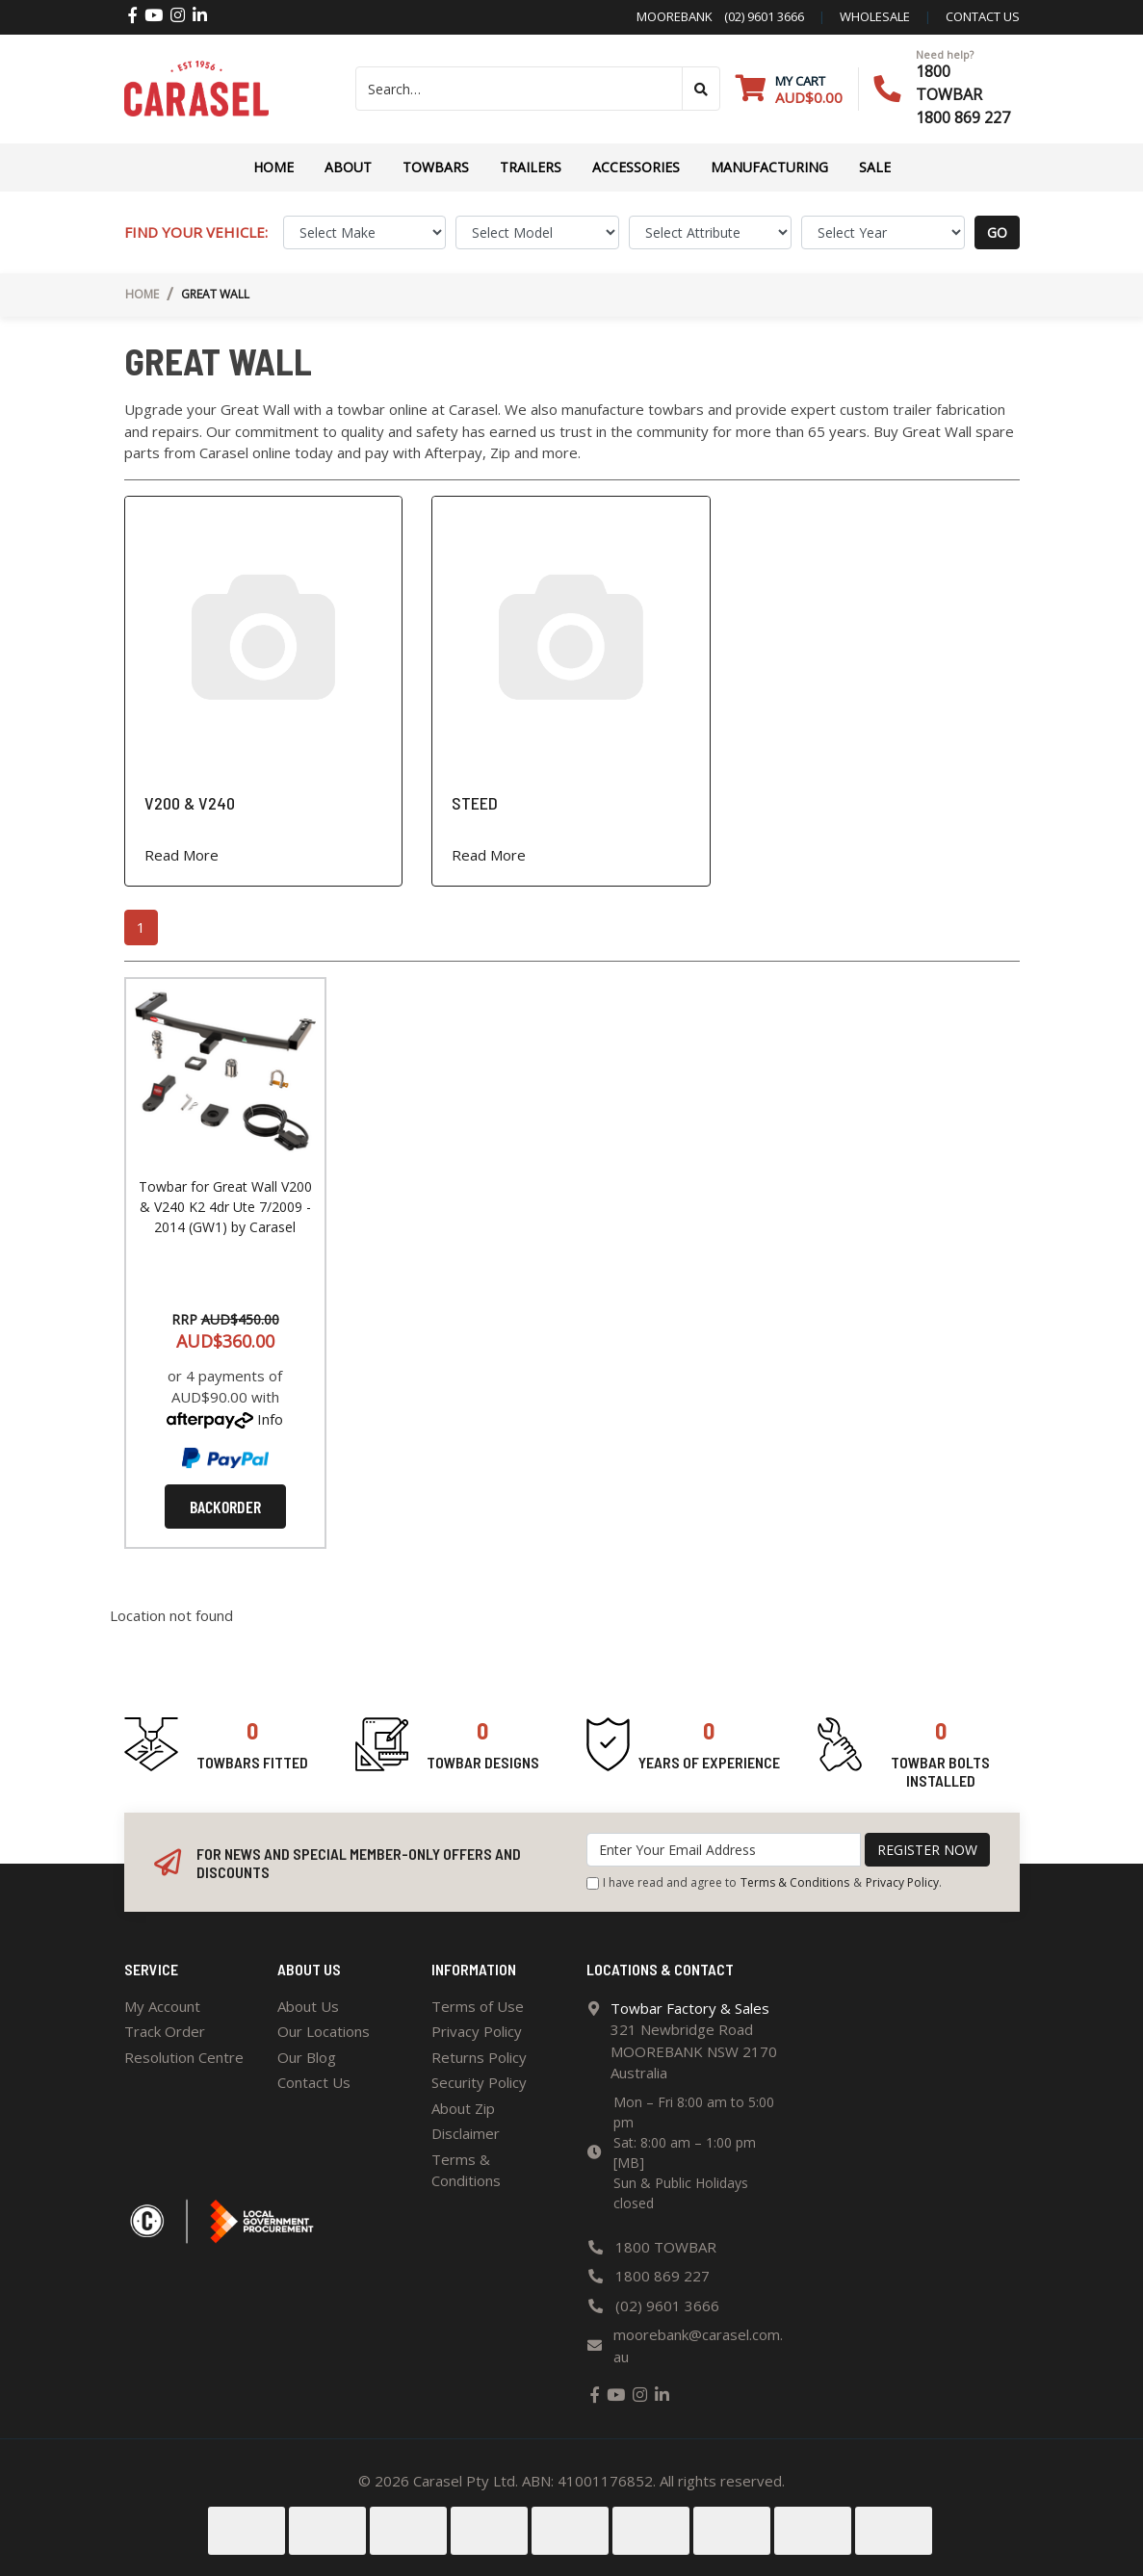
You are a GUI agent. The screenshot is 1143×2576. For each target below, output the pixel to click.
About (348, 167)
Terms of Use (477, 2006)
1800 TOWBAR (665, 2246)
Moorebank (674, 16)
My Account (162, 2006)
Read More (181, 854)
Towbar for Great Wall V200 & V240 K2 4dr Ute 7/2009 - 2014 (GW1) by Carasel (225, 1206)
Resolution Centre (184, 2057)
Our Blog (306, 2057)
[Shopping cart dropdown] (789, 89)
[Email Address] (723, 1850)
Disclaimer (465, 2133)
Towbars (436, 167)
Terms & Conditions (794, 1882)
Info (270, 1419)
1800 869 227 (963, 117)
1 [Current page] (141, 927)
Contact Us (314, 2082)
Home (273, 167)
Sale (875, 167)
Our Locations (323, 2031)
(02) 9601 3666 (758, 16)
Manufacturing (769, 167)
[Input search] (519, 88)
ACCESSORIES (636, 167)
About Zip (463, 2108)
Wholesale (875, 16)
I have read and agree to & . (764, 1883)
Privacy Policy (902, 1882)
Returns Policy (479, 2057)
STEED (475, 802)
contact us (983, 16)
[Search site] (701, 88)
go (997, 232)
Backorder (225, 1506)
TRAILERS (530, 167)
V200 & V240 (189, 802)
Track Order (164, 2031)
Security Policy (479, 2082)
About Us (308, 2006)
